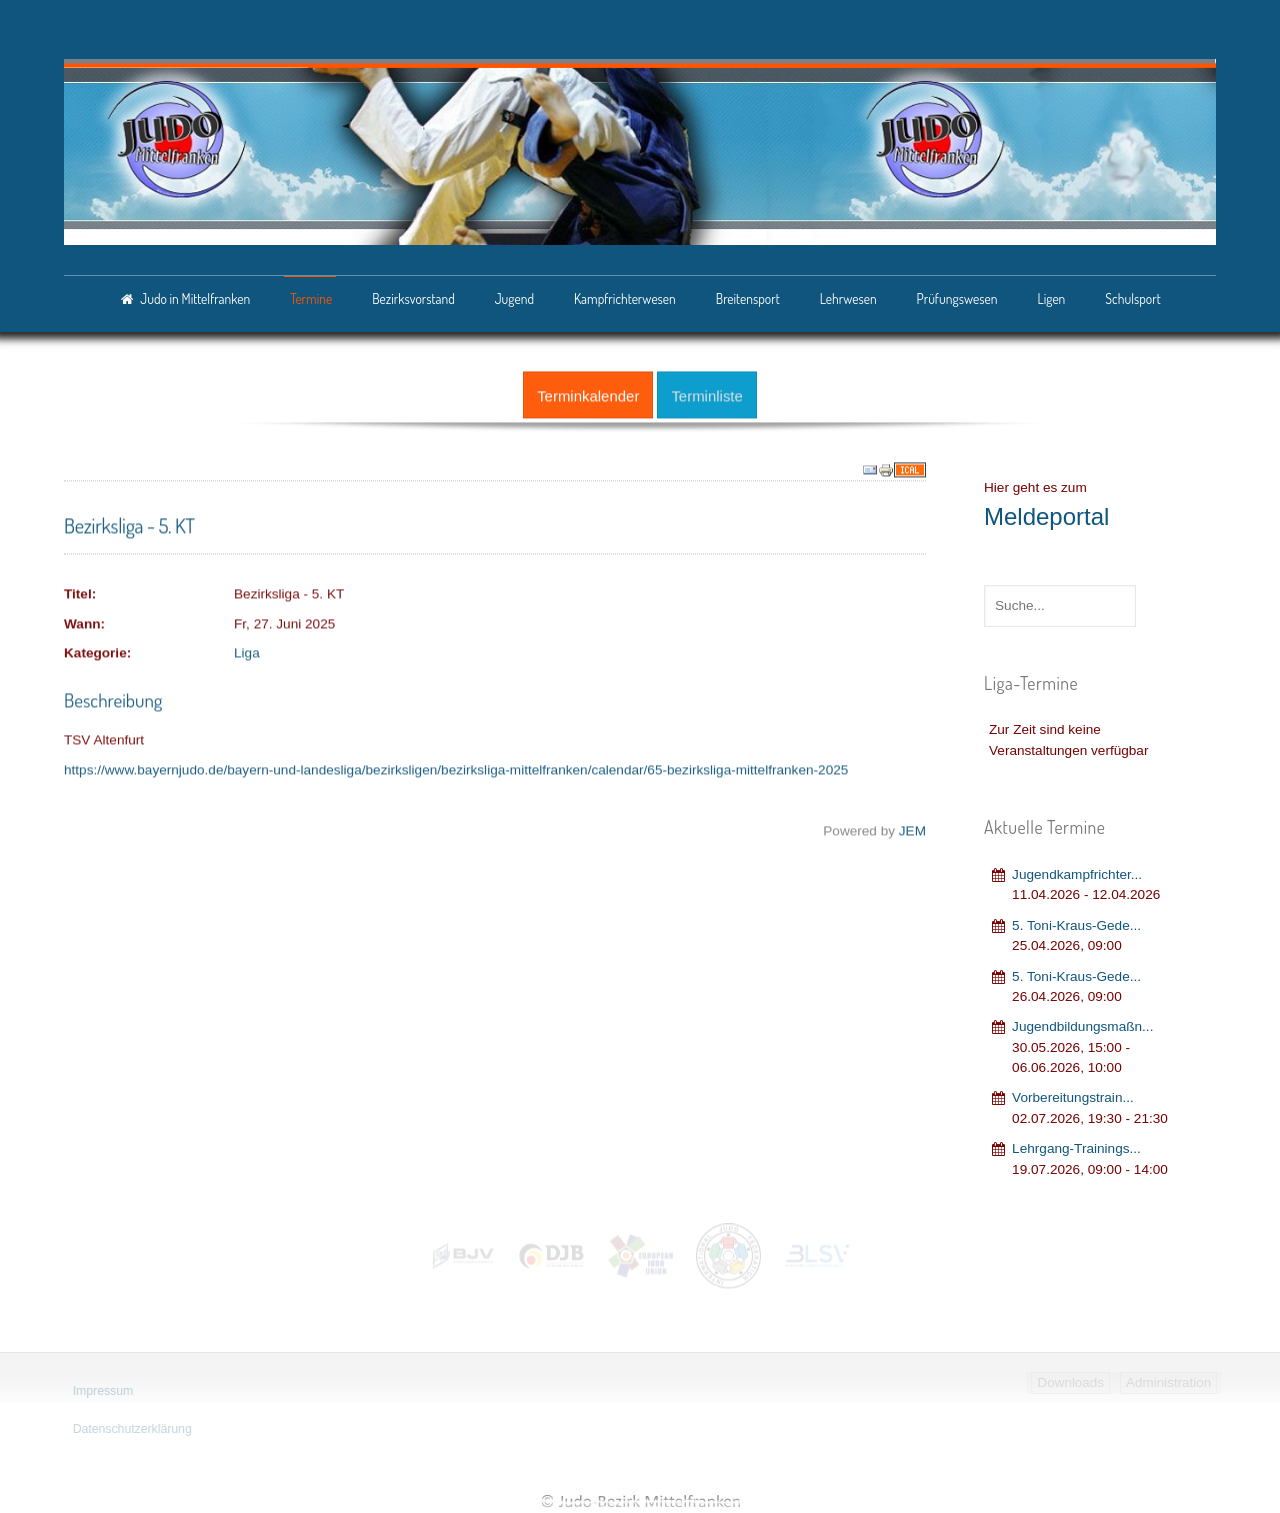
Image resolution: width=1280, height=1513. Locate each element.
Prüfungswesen (957, 298)
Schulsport (1132, 298)
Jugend (514, 298)
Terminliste (706, 392)
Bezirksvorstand (413, 298)
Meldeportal (1046, 512)
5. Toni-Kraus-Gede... (1076, 921)
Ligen (1051, 298)
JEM (912, 828)
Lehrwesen (848, 298)
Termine (311, 298)
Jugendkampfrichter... (1077, 870)
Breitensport (748, 298)
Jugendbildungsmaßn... (1082, 1023)
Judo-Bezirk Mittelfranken (640, 1500)
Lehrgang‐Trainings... (1076, 1145)
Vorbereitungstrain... (1073, 1094)
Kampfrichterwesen (625, 298)
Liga (247, 650)
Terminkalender (588, 392)
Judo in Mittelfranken (195, 298)
